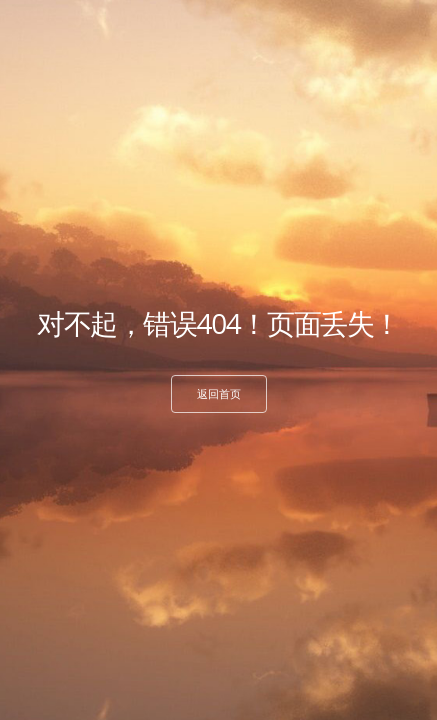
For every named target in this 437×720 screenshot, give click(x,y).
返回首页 (219, 393)
